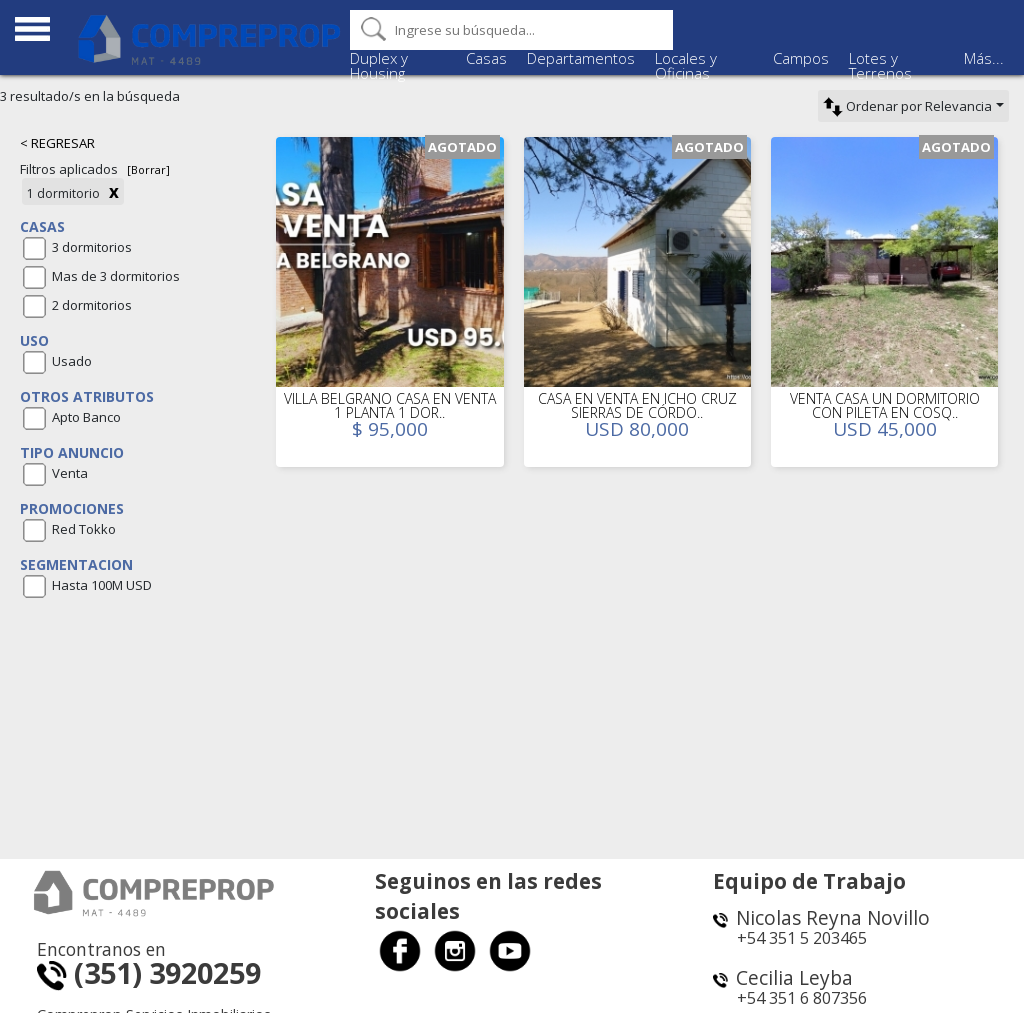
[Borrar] (148, 169)
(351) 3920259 (149, 972)
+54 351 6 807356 (802, 998)
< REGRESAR (57, 143)
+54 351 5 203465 (802, 938)
